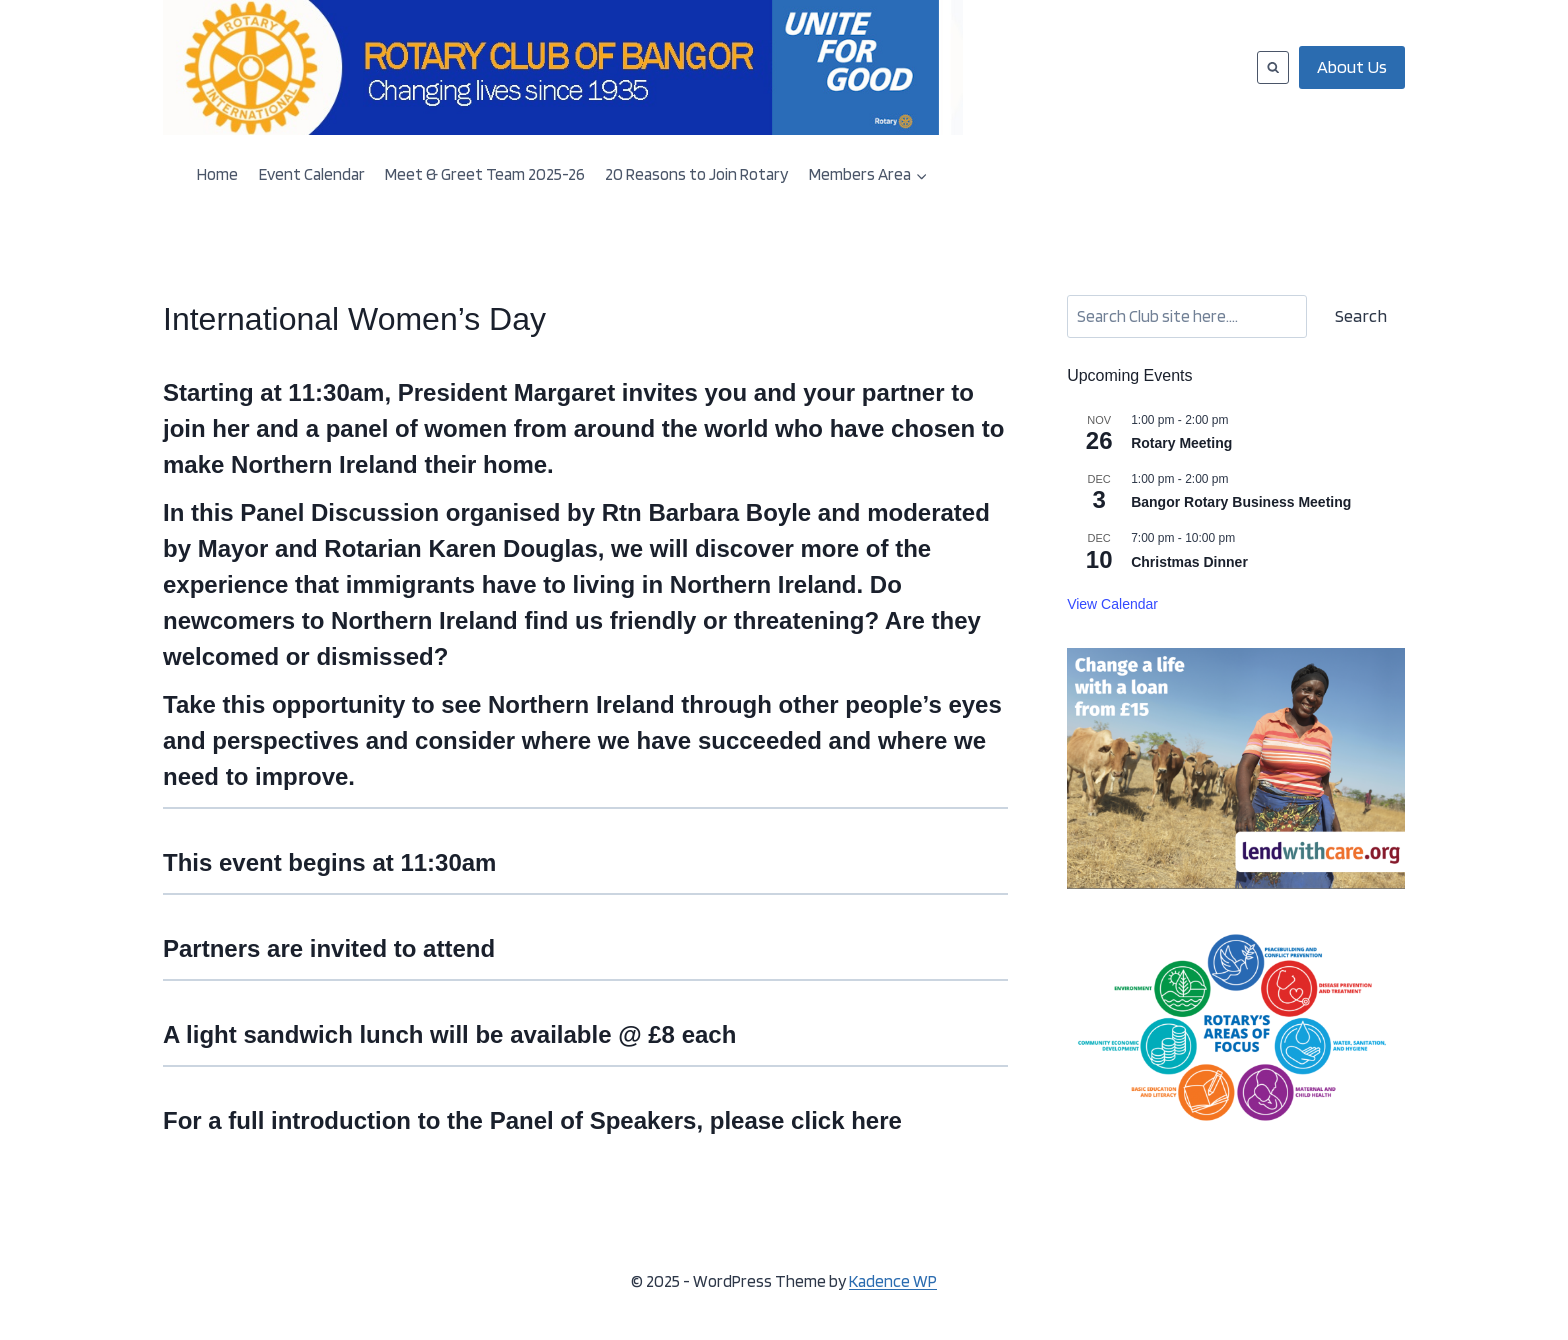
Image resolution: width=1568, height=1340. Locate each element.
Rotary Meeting (1181, 443)
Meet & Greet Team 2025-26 (485, 174)
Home (217, 174)
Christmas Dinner (1189, 562)
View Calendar (1112, 604)
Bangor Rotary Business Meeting (1241, 502)
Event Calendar (312, 174)
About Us (1352, 66)
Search (1361, 315)
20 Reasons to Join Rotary (696, 174)
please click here (806, 1120)
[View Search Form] (1273, 67)
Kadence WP (893, 1281)
